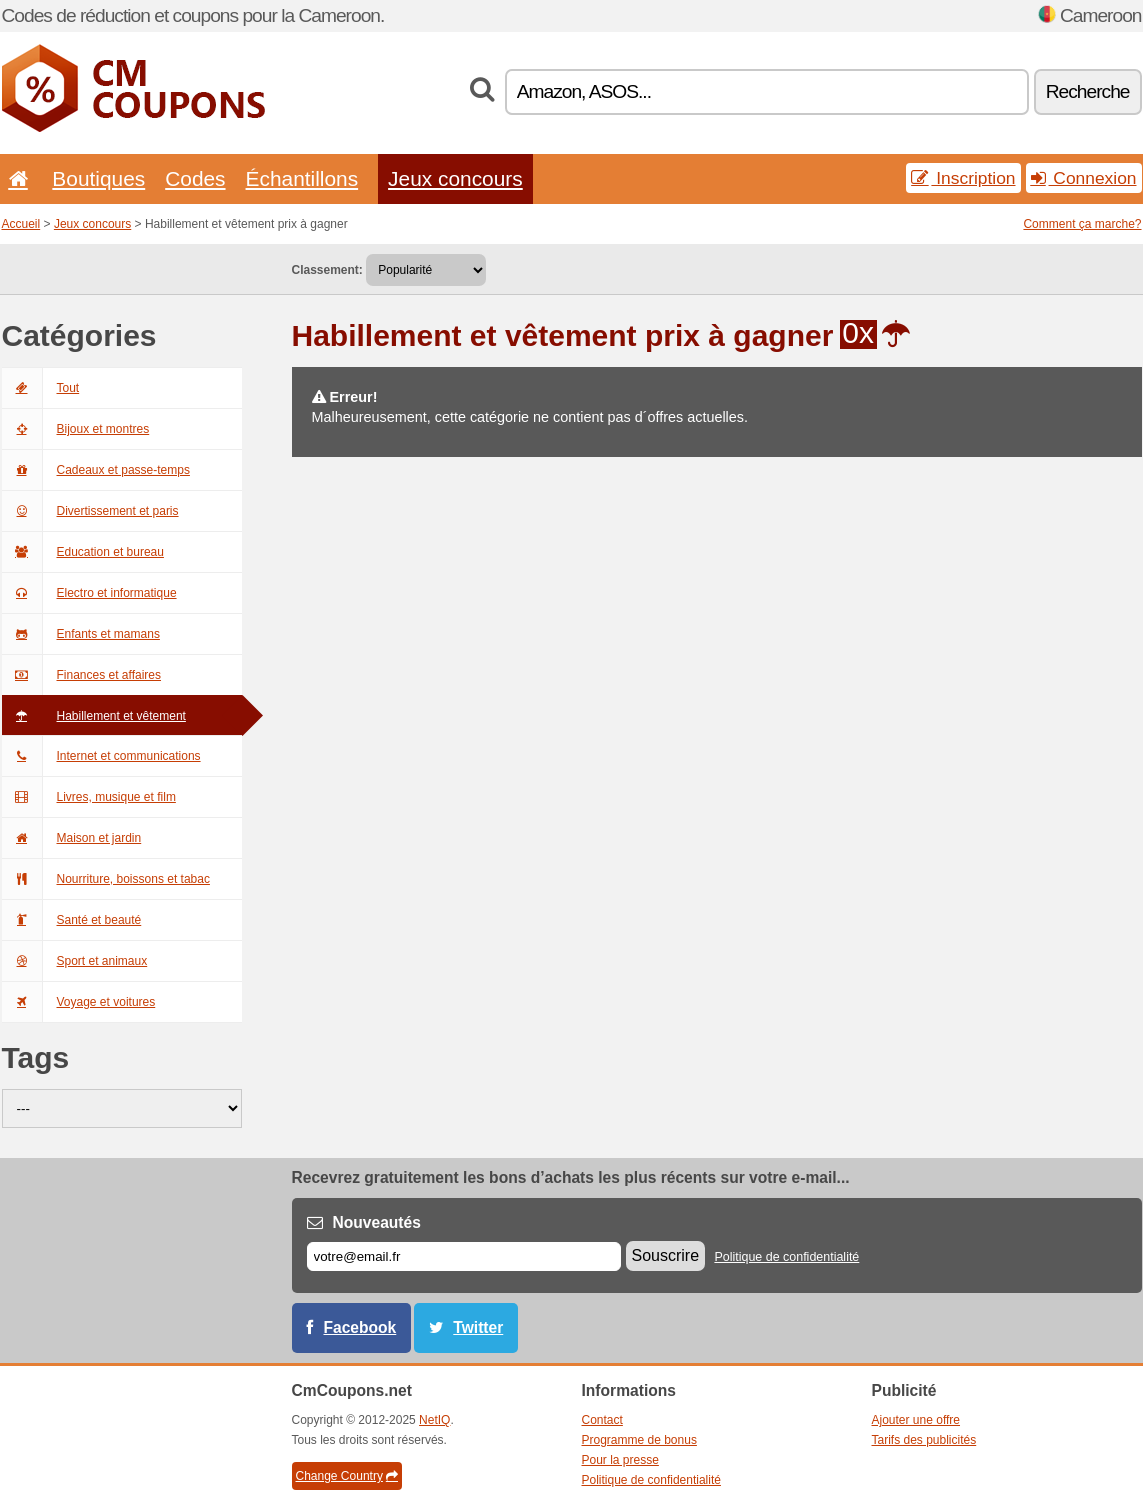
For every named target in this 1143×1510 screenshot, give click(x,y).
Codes (195, 178)
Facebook (360, 1327)
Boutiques (98, 178)
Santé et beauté (72, 920)
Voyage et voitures (79, 1002)
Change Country (347, 1476)
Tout (41, 388)
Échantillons (302, 178)
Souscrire (666, 1255)
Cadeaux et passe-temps (96, 470)
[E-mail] (464, 1256)
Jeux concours (455, 178)
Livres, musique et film (89, 797)
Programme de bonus (639, 1440)
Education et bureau (83, 552)
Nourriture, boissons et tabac (106, 879)
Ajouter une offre (916, 1420)
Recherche (1088, 91)
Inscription (963, 178)
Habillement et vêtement (94, 716)
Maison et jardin (72, 838)
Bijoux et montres (76, 429)
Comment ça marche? (1082, 224)
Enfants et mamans (81, 634)
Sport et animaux (75, 961)
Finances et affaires (82, 675)
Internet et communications (101, 756)
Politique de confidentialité (786, 1257)
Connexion (1084, 178)
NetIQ (434, 1420)
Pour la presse (620, 1460)
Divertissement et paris (90, 511)
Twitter (478, 1327)
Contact (602, 1420)
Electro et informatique (89, 593)
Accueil (21, 224)
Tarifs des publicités (924, 1440)
